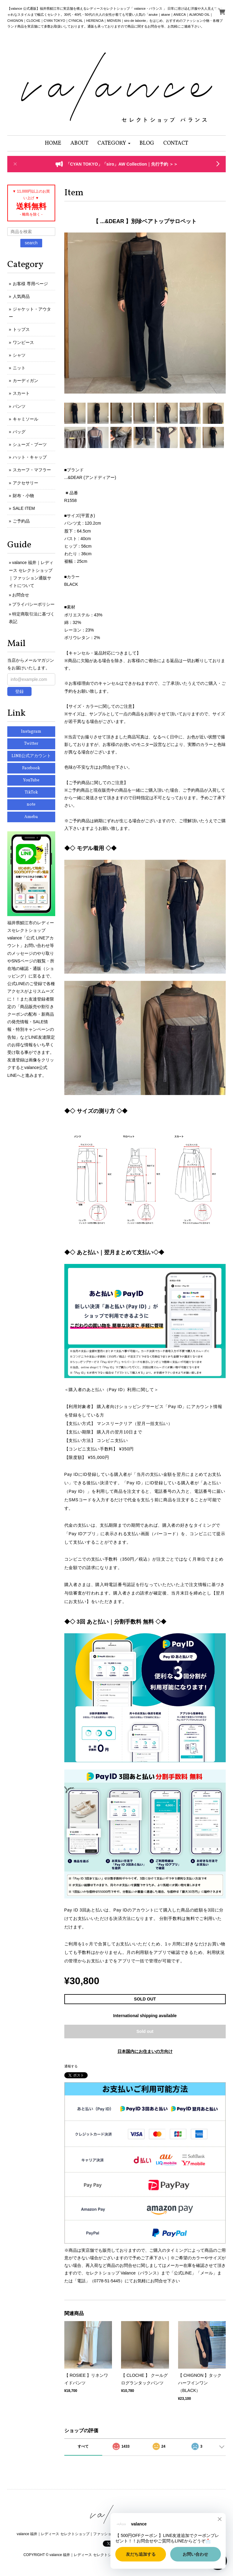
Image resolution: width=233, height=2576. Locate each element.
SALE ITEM (24, 508)
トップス (21, 329)
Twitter (31, 744)
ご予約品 (21, 521)
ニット (19, 367)
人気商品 (21, 296)
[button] (114, 143)
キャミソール (25, 419)
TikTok (31, 792)
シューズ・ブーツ (30, 444)
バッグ (19, 431)
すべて (83, 2446)
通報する (71, 2066)
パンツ (19, 406)
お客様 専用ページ (30, 283)
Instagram (31, 731)
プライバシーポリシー (33, 604)
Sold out (145, 2031)
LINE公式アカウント (31, 756)
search (31, 242)
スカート (21, 393)
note (31, 804)
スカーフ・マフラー (32, 469)
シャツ (19, 355)
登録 (19, 691)
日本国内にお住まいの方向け (145, 2051)
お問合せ (20, 594)
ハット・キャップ (30, 457)
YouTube (31, 780)
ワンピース (23, 342)
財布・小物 (23, 495)
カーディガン (25, 380)
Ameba (31, 817)
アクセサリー (25, 482)
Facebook (31, 768)
